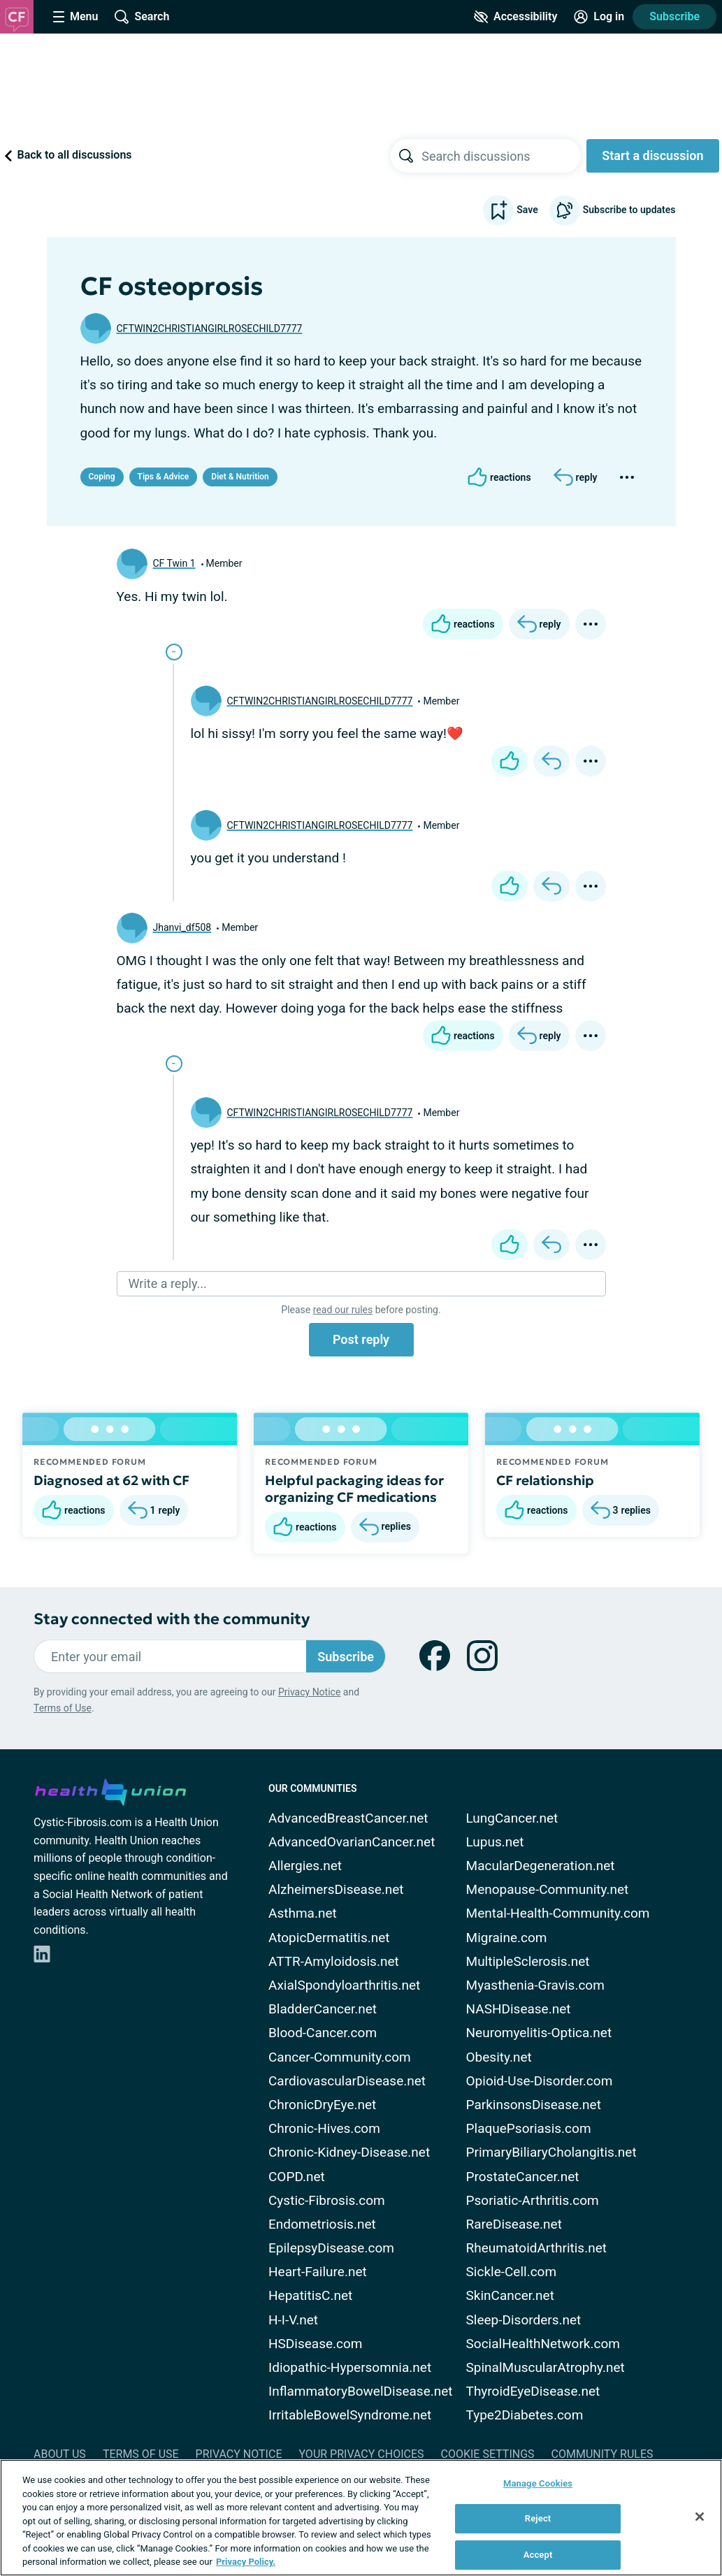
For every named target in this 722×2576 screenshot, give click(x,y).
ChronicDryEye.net (322, 2105)
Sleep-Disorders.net (524, 2320)
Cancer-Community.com (339, 2057)
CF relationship (545, 1480)
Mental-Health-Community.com (558, 1913)
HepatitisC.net (310, 2295)
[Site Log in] (599, 17)
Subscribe (674, 16)
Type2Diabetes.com (525, 2415)
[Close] (699, 2516)
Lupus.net (495, 1842)
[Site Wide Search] (142, 17)
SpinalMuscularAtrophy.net (545, 2367)
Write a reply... (168, 1283)
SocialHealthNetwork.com (543, 2344)
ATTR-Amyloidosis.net (333, 1961)
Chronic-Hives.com (324, 2128)
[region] (361, 2517)
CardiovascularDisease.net (347, 2081)
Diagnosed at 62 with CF (111, 1480)
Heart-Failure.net (317, 2272)
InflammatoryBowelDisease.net (360, 2391)
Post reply (361, 1339)
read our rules (343, 1309)
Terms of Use (63, 1708)
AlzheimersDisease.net (336, 1889)
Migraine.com (506, 1938)
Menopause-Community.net (547, 1889)
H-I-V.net (293, 2320)
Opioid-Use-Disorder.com (539, 2081)
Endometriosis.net (322, 2224)
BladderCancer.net (322, 2009)
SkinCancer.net (510, 2295)
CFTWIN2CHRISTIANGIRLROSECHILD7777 (210, 328)
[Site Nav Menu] (75, 17)
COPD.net (296, 2177)
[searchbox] (501, 156)
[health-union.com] (110, 1790)
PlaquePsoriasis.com (528, 2128)
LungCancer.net (512, 1818)
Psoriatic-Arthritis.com (532, 2200)
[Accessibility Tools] (515, 17)
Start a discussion (652, 155)
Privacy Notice (309, 1692)
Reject (538, 2518)
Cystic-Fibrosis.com (326, 2200)
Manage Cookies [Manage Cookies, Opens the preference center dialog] (537, 2483)
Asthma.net (302, 1913)
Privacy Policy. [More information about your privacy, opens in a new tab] (245, 2561)
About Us (60, 2454)
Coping (102, 477)
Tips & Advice (163, 477)
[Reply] (575, 477)
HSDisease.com (315, 2344)
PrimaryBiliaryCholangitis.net (551, 2152)
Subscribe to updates (612, 210)
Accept (538, 2554)
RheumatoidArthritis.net (536, 2248)
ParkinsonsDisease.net (533, 2105)
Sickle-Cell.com (511, 2272)
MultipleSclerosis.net (528, 1961)
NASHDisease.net (518, 2009)
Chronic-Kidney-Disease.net (349, 2152)
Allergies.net (305, 1866)
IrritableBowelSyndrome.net (349, 2415)
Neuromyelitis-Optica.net (539, 2033)
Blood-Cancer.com (322, 2033)
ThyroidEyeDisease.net (533, 2391)
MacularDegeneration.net (540, 1866)
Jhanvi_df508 (182, 927)
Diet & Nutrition (239, 477)
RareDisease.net (514, 2224)
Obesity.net (499, 2057)
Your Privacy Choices (361, 2454)
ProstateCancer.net (522, 2177)
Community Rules (602, 2454)
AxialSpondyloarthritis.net (344, 1985)
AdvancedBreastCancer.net (348, 1818)
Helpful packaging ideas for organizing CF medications (354, 1488)
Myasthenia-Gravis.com (535, 1985)
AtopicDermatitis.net (329, 1938)
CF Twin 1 (174, 563)
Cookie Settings (488, 2454)
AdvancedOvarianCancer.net (351, 1842)
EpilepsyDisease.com (331, 2248)
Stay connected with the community (172, 1618)
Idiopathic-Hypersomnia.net (349, 2367)
